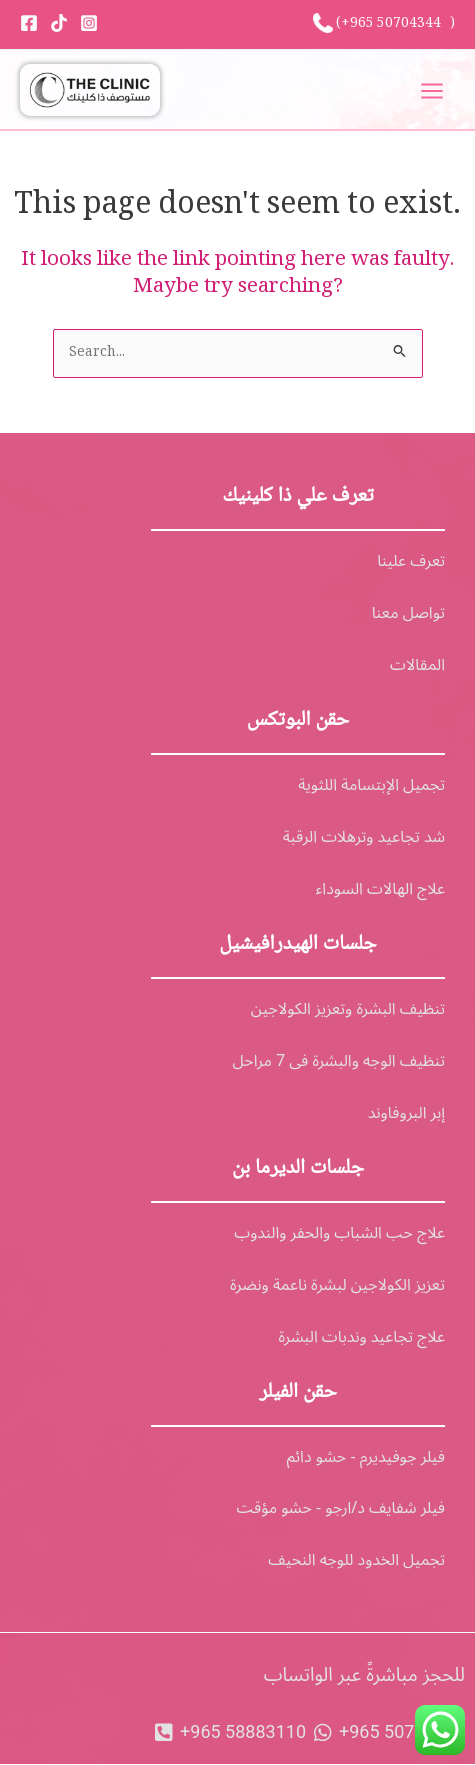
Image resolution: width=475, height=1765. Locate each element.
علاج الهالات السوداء (380, 889)
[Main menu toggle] (432, 90)
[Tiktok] (59, 23)
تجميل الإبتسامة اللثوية (371, 785)
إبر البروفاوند (406, 1113)
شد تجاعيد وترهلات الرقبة (364, 837)
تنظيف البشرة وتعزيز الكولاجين (348, 1009)
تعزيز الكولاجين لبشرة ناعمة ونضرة (337, 1285)
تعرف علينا (411, 561)
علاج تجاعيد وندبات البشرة (361, 1337)
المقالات (417, 665)
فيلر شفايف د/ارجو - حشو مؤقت (341, 1508)
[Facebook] (29, 23)
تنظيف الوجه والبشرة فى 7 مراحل (339, 1061)
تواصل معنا (408, 613)
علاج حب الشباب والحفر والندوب (339, 1233)
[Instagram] (89, 23)
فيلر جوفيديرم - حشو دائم (366, 1457)
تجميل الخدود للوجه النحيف (356, 1560)
